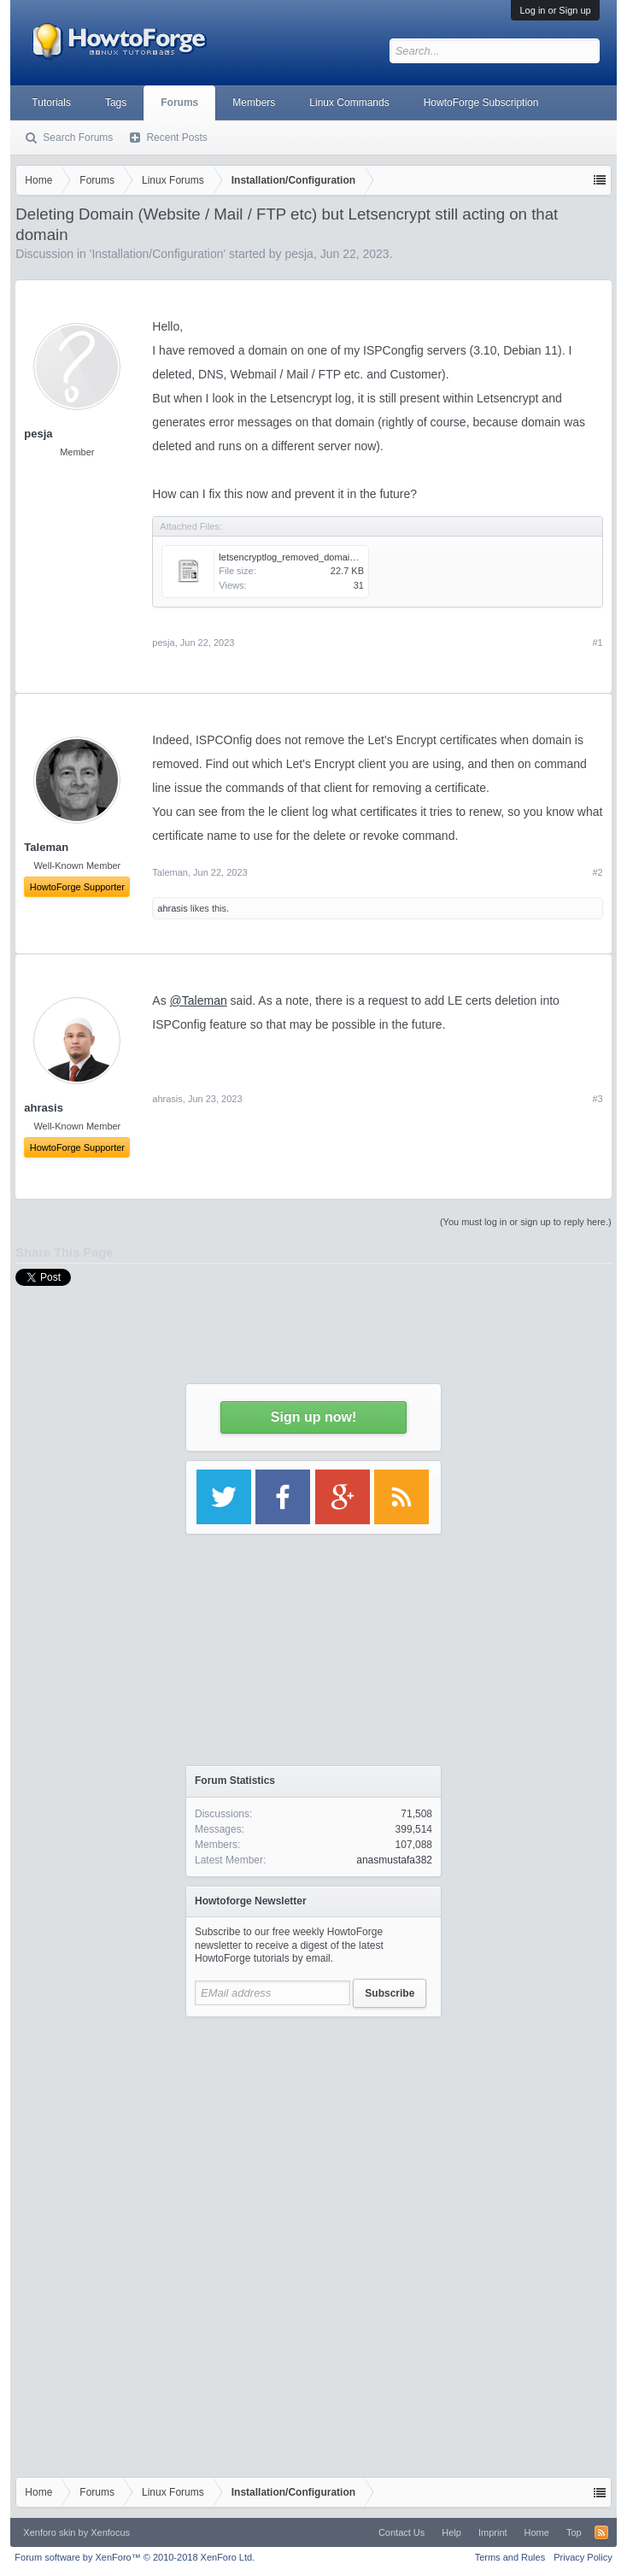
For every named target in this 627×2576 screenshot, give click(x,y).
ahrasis (172, 908)
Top (574, 2532)
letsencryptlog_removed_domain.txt (293, 557)
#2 (597, 872)
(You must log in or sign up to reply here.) (526, 1222)
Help (451, 2532)
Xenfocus (110, 2532)
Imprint (492, 2532)
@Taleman (198, 1000)
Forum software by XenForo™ (135, 2557)
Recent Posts (176, 138)
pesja (38, 433)
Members (253, 103)
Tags (115, 103)
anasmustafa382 (394, 1860)
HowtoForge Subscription (481, 103)
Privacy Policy (583, 2557)
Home (536, 2532)
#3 (597, 1099)
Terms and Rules (510, 2557)
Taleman (170, 872)
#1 (597, 642)
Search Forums (78, 138)
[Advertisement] (313, 2132)
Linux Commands (349, 103)
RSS (601, 2532)
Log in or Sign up (554, 10)
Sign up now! (313, 1417)
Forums (179, 103)
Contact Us (401, 2532)
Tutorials (51, 103)
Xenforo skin (49, 2532)
